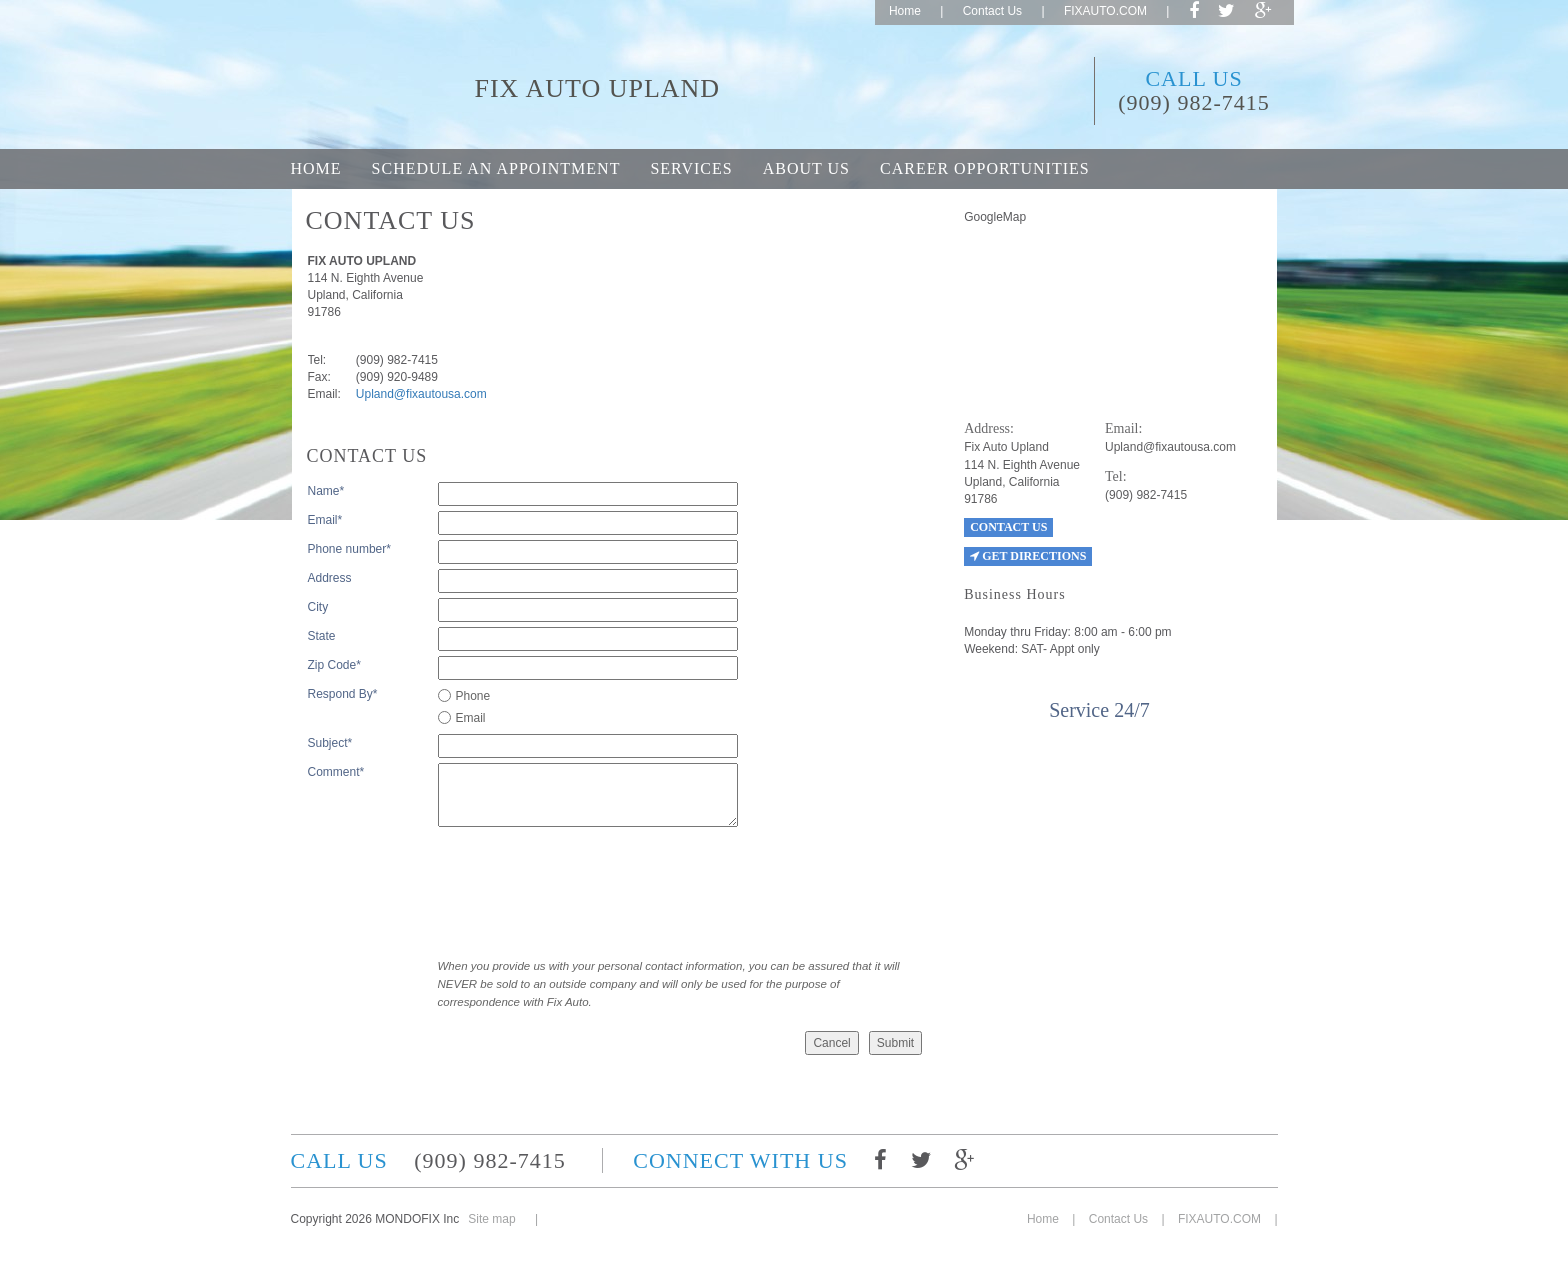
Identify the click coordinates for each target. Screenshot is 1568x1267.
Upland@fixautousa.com (421, 394)
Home (905, 11)
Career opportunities (985, 168)
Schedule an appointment (496, 168)
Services (691, 168)
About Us (806, 168)
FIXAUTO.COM (1105, 11)
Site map (491, 1219)
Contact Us (992, 11)
